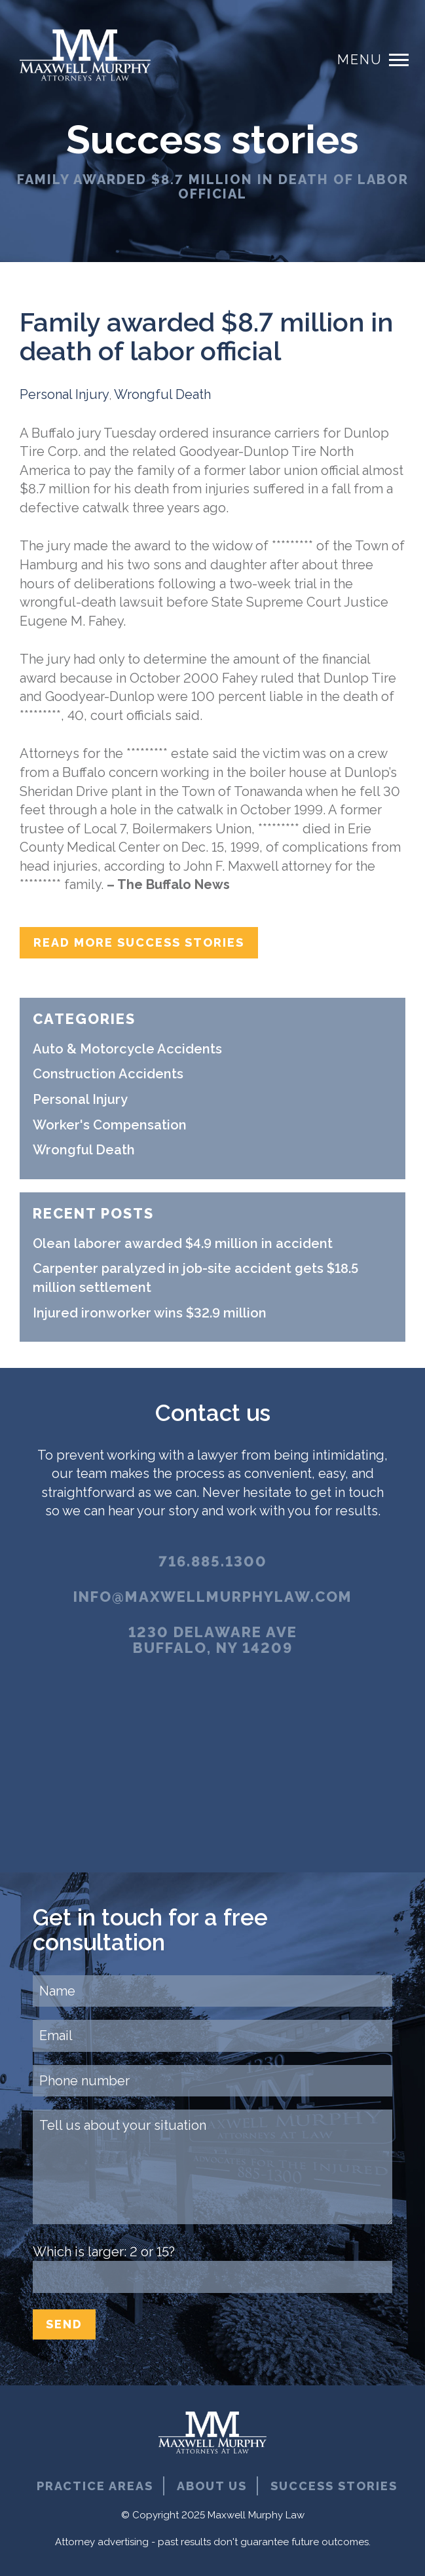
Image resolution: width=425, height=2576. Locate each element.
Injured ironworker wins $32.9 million (150, 1313)
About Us (212, 2486)
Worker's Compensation (110, 1125)
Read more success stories (138, 942)
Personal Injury (64, 394)
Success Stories (333, 2486)
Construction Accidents (108, 1074)
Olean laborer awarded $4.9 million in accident (183, 1243)
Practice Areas (95, 2486)
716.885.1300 (212, 1561)
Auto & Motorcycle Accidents (127, 1049)
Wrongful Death (162, 394)
